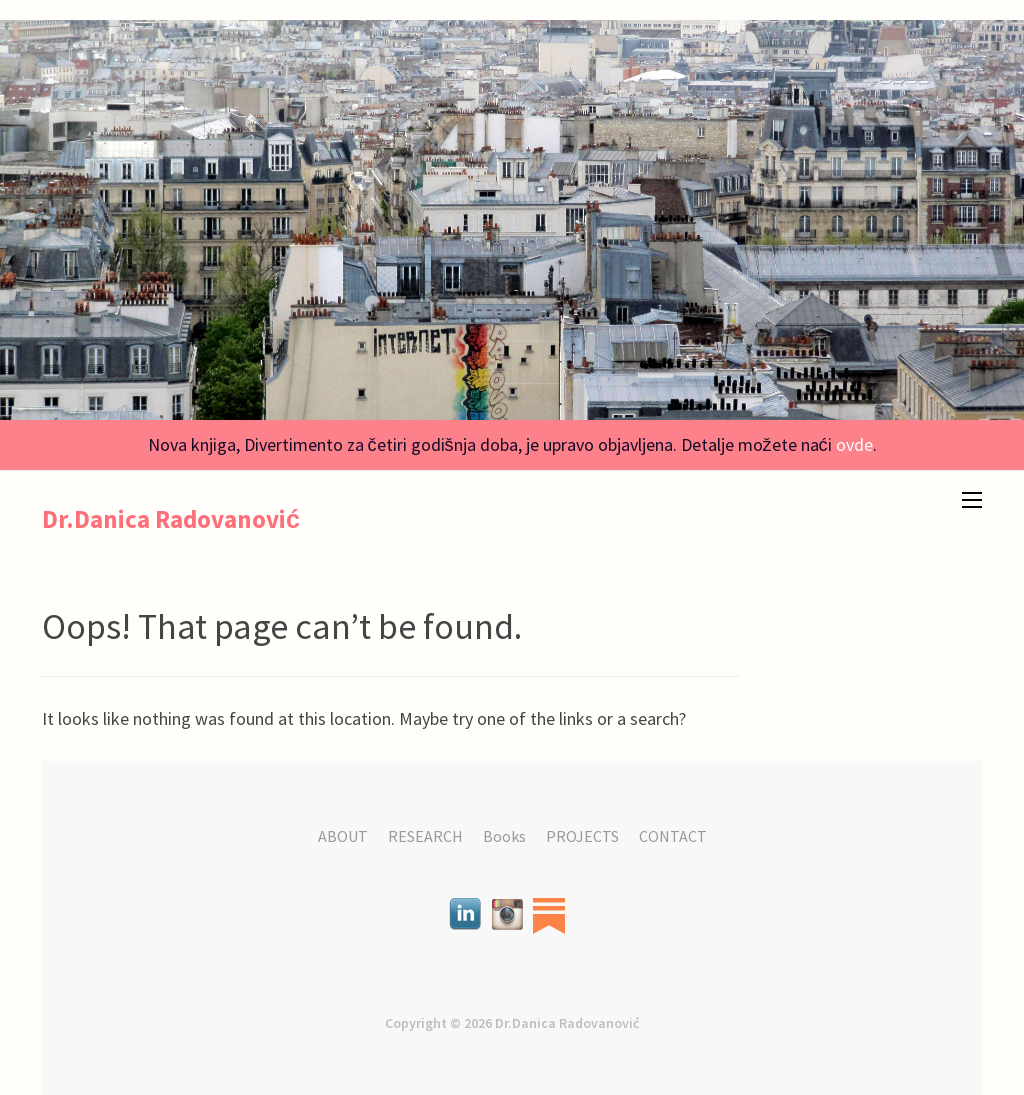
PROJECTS (582, 836)
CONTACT (673, 836)
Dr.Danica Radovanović (171, 519)
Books (504, 836)
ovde (854, 444)
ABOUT (343, 836)
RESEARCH (425, 836)
